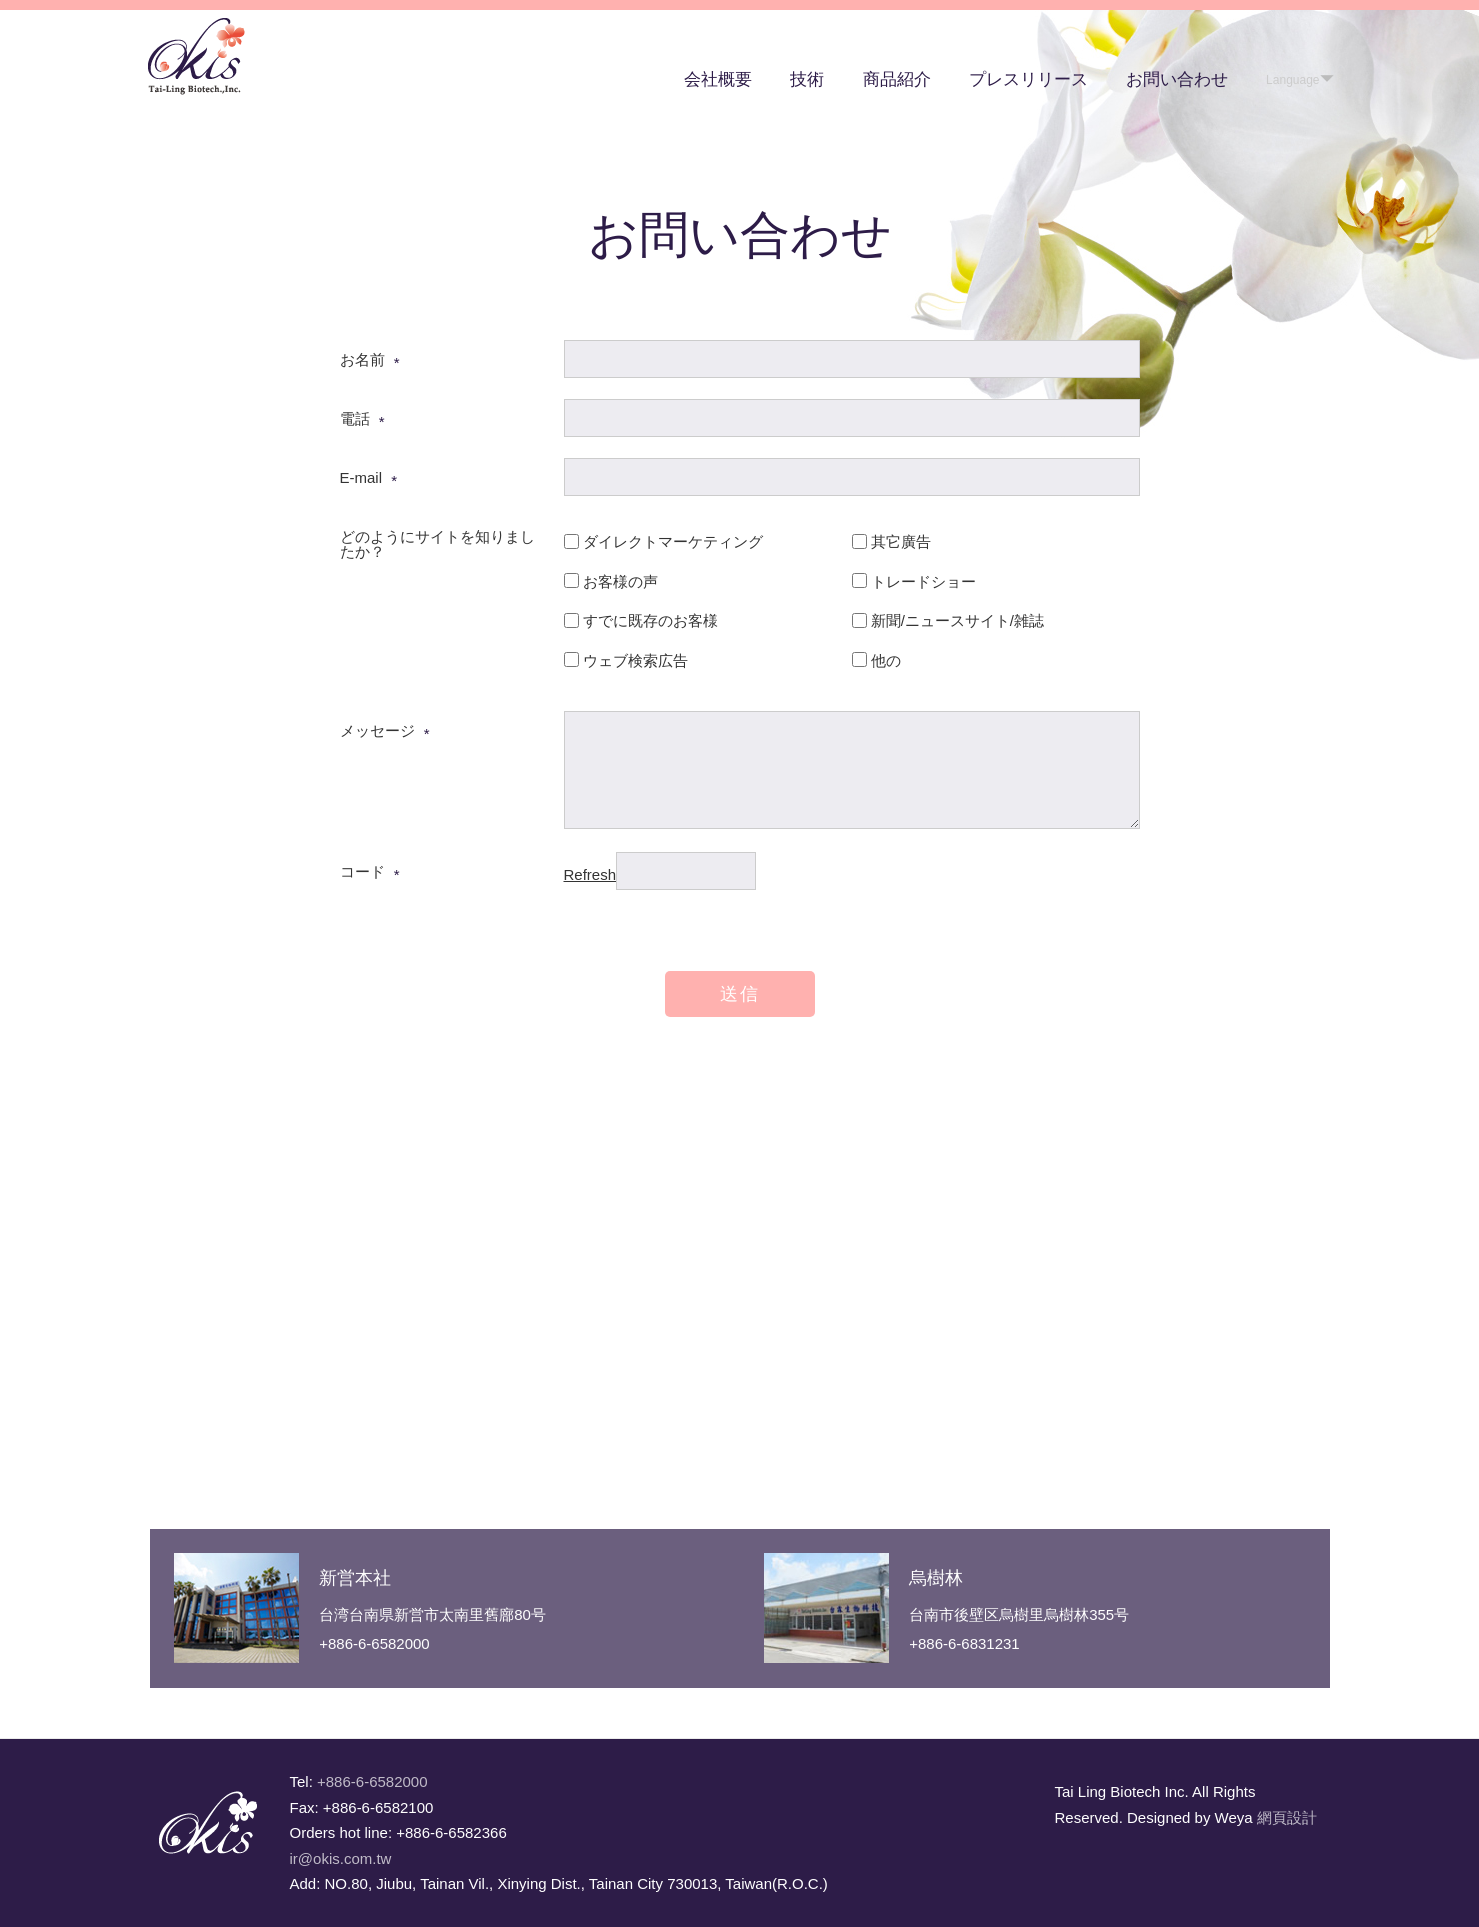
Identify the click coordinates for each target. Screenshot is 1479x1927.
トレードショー (923, 581)
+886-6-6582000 (372, 1781)
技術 (807, 79)
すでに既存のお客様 (650, 620)
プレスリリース (1028, 79)
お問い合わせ (1177, 79)
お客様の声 (620, 581)
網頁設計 (1287, 1817)
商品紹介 (897, 79)
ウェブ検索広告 (635, 660)
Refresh (590, 874)
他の (886, 660)
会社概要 (718, 79)
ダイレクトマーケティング (673, 541)
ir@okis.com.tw (341, 1858)
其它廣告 (901, 541)
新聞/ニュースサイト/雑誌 (957, 620)
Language (1292, 80)
